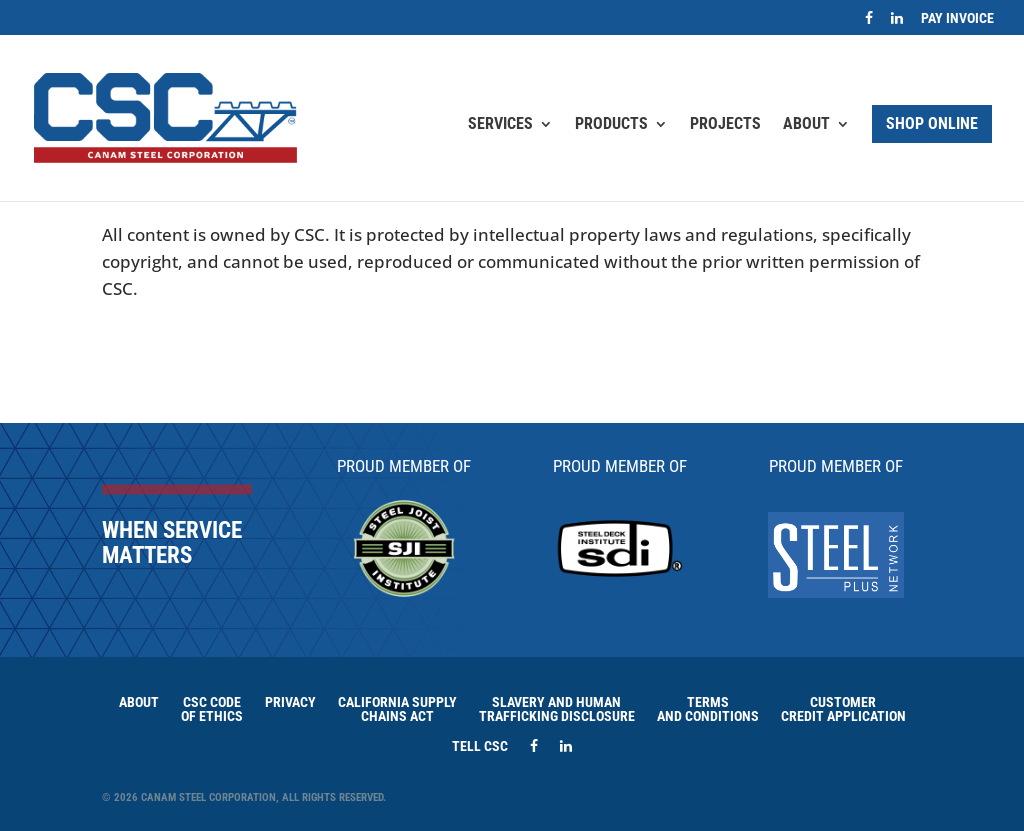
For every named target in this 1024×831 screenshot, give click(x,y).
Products (611, 125)
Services (500, 125)
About (806, 125)
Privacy (290, 702)
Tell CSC (480, 745)
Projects (725, 125)
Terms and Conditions (708, 708)
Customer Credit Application (843, 708)
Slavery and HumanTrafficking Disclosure (557, 708)
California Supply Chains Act (397, 708)
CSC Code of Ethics (212, 708)
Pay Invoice (957, 18)
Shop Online (932, 123)
